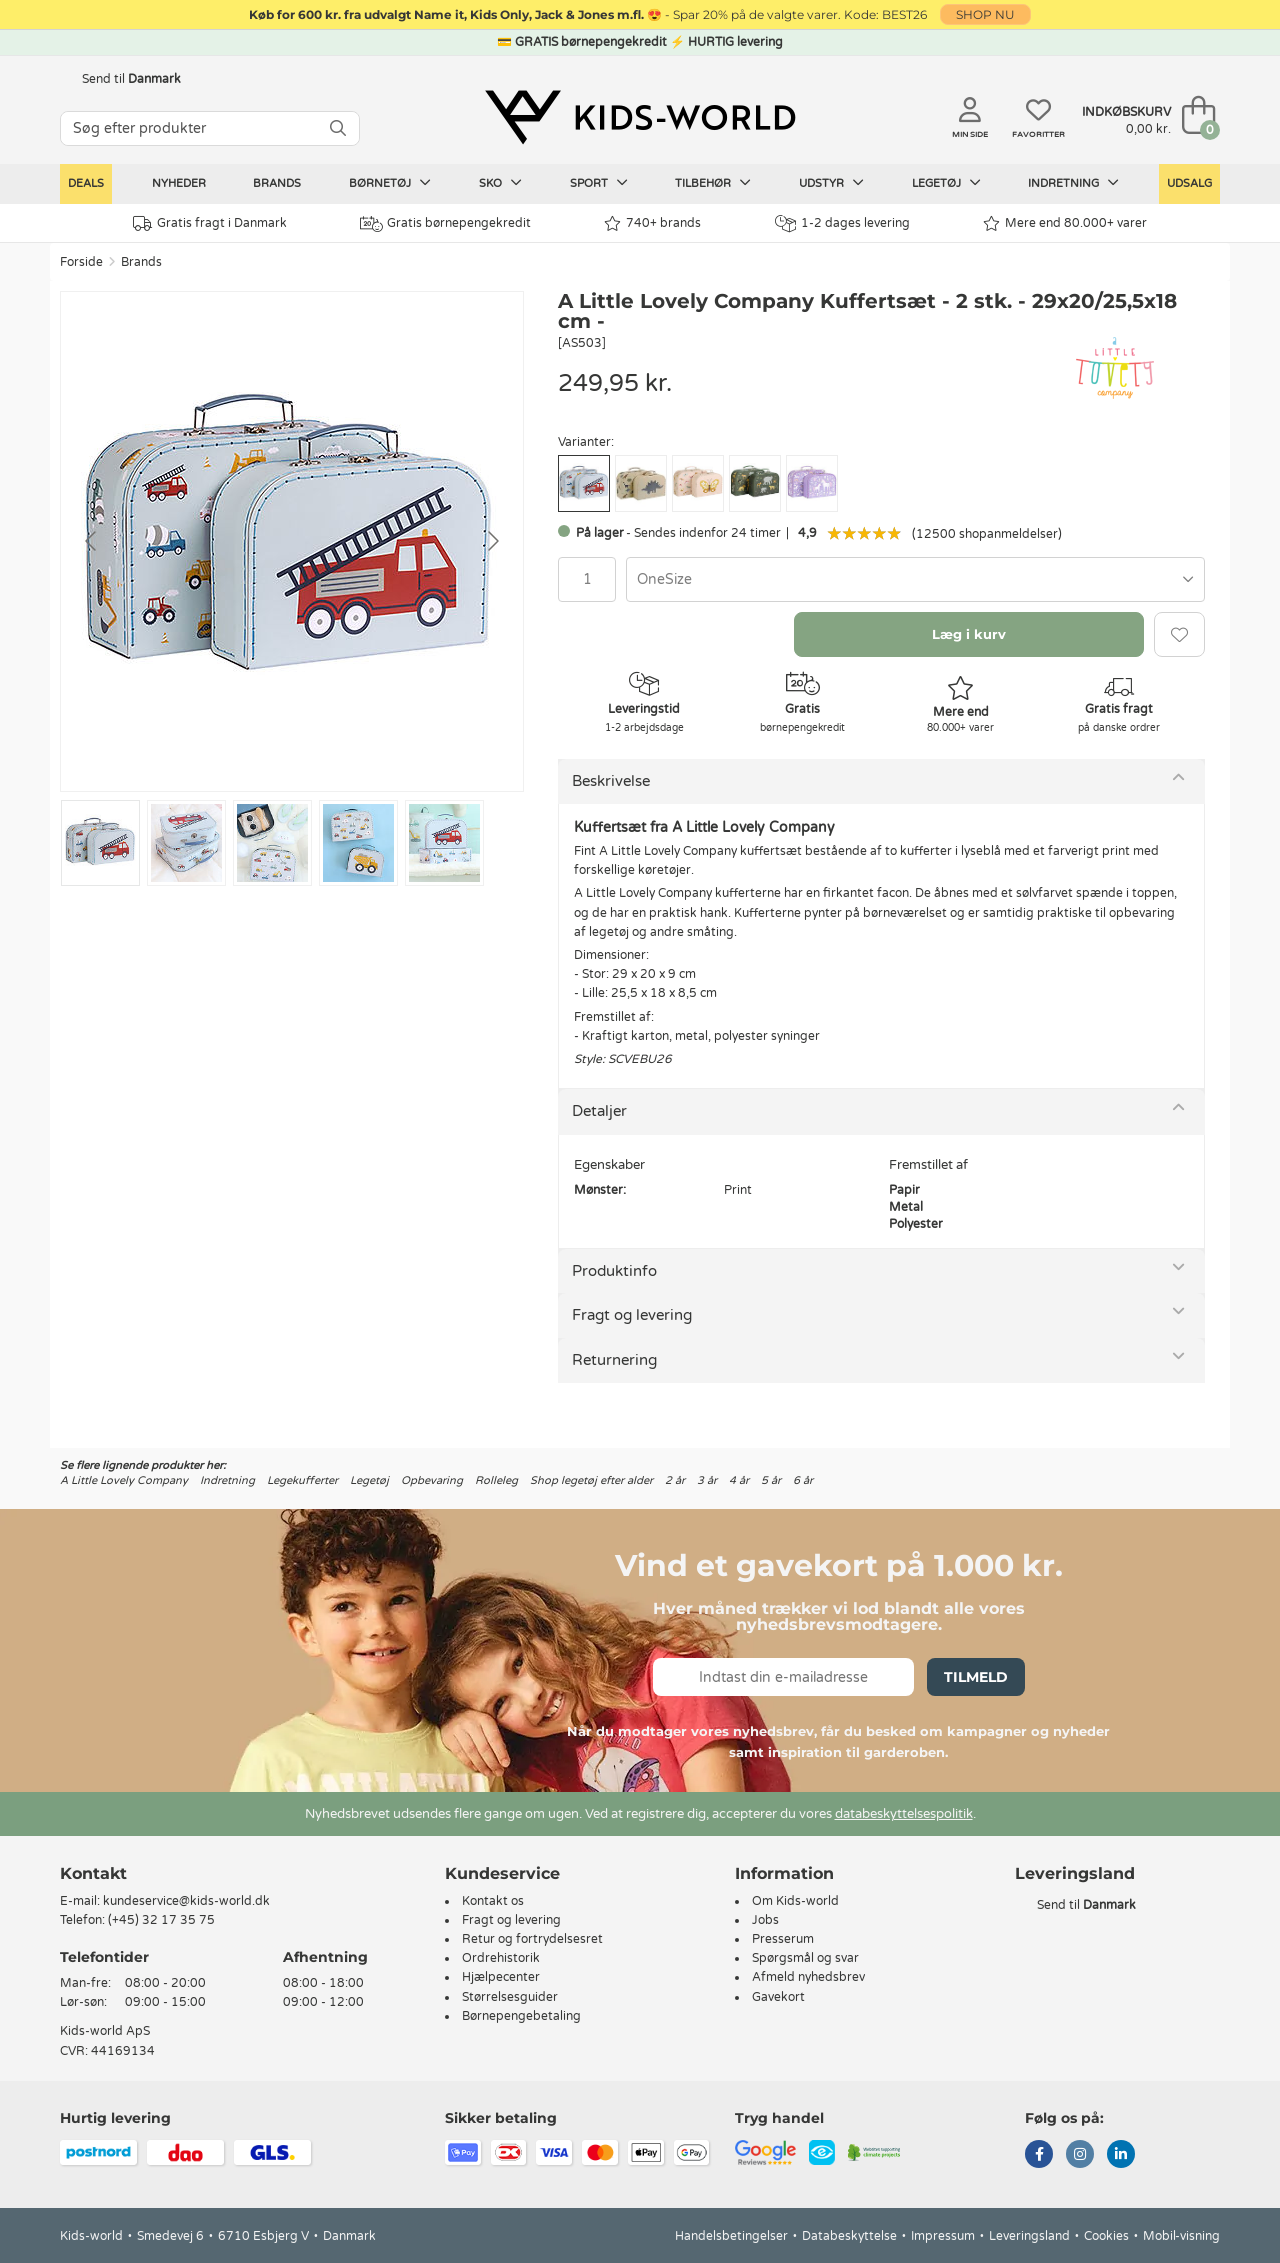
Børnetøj (390, 183)
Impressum (943, 2236)
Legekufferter (302, 1480)
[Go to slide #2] (186, 843)
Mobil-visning (1181, 2236)
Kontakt (93, 1873)
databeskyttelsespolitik (904, 1814)
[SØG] (338, 128)
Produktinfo (614, 1271)
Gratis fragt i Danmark (210, 223)
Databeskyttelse (849, 2236)
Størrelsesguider (510, 1997)
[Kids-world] (640, 117)
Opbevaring (432, 1480)
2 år (675, 1480)
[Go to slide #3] (272, 843)
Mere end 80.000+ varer (1065, 223)
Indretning (1073, 183)
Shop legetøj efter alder (591, 1480)
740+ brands (652, 223)
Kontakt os (493, 1901)
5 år (771, 1480)
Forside (81, 262)
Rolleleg (496, 1480)
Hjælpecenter (501, 1977)
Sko (500, 183)
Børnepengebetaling (521, 2016)
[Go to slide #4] (358, 843)
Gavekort (778, 1997)
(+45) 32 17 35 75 (161, 1920)
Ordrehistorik (501, 1958)
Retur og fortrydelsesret (532, 1939)
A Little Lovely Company (124, 1480)
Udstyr (831, 183)
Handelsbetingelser (731, 2236)
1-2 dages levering (842, 223)
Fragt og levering (632, 1315)
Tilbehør (713, 183)
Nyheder (179, 183)
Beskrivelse (611, 781)
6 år (803, 1480)
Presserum (783, 1939)
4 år (739, 1480)
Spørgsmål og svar (805, 1958)
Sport (599, 183)
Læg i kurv (969, 634)
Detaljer (599, 1111)
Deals (86, 183)
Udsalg (1189, 183)
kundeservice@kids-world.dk (186, 1901)
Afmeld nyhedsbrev (808, 1977)
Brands (277, 183)
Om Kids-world (795, 1901)
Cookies (1106, 2236)
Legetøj (946, 183)
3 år (707, 1480)
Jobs (765, 1920)
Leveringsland (1029, 2236)
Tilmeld (976, 1677)
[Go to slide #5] (444, 843)
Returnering (614, 1360)
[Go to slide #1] (100, 843)
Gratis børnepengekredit (445, 224)
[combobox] (915, 579)
